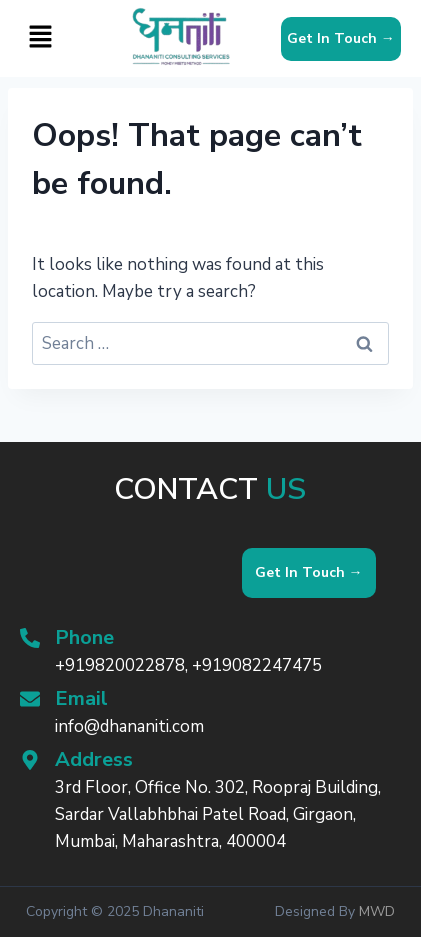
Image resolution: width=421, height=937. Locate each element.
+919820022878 (120, 665)
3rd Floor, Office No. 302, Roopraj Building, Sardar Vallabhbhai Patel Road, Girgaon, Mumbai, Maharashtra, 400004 (218, 814)
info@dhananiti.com (129, 726)
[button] (40, 38)
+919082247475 (257, 665)
